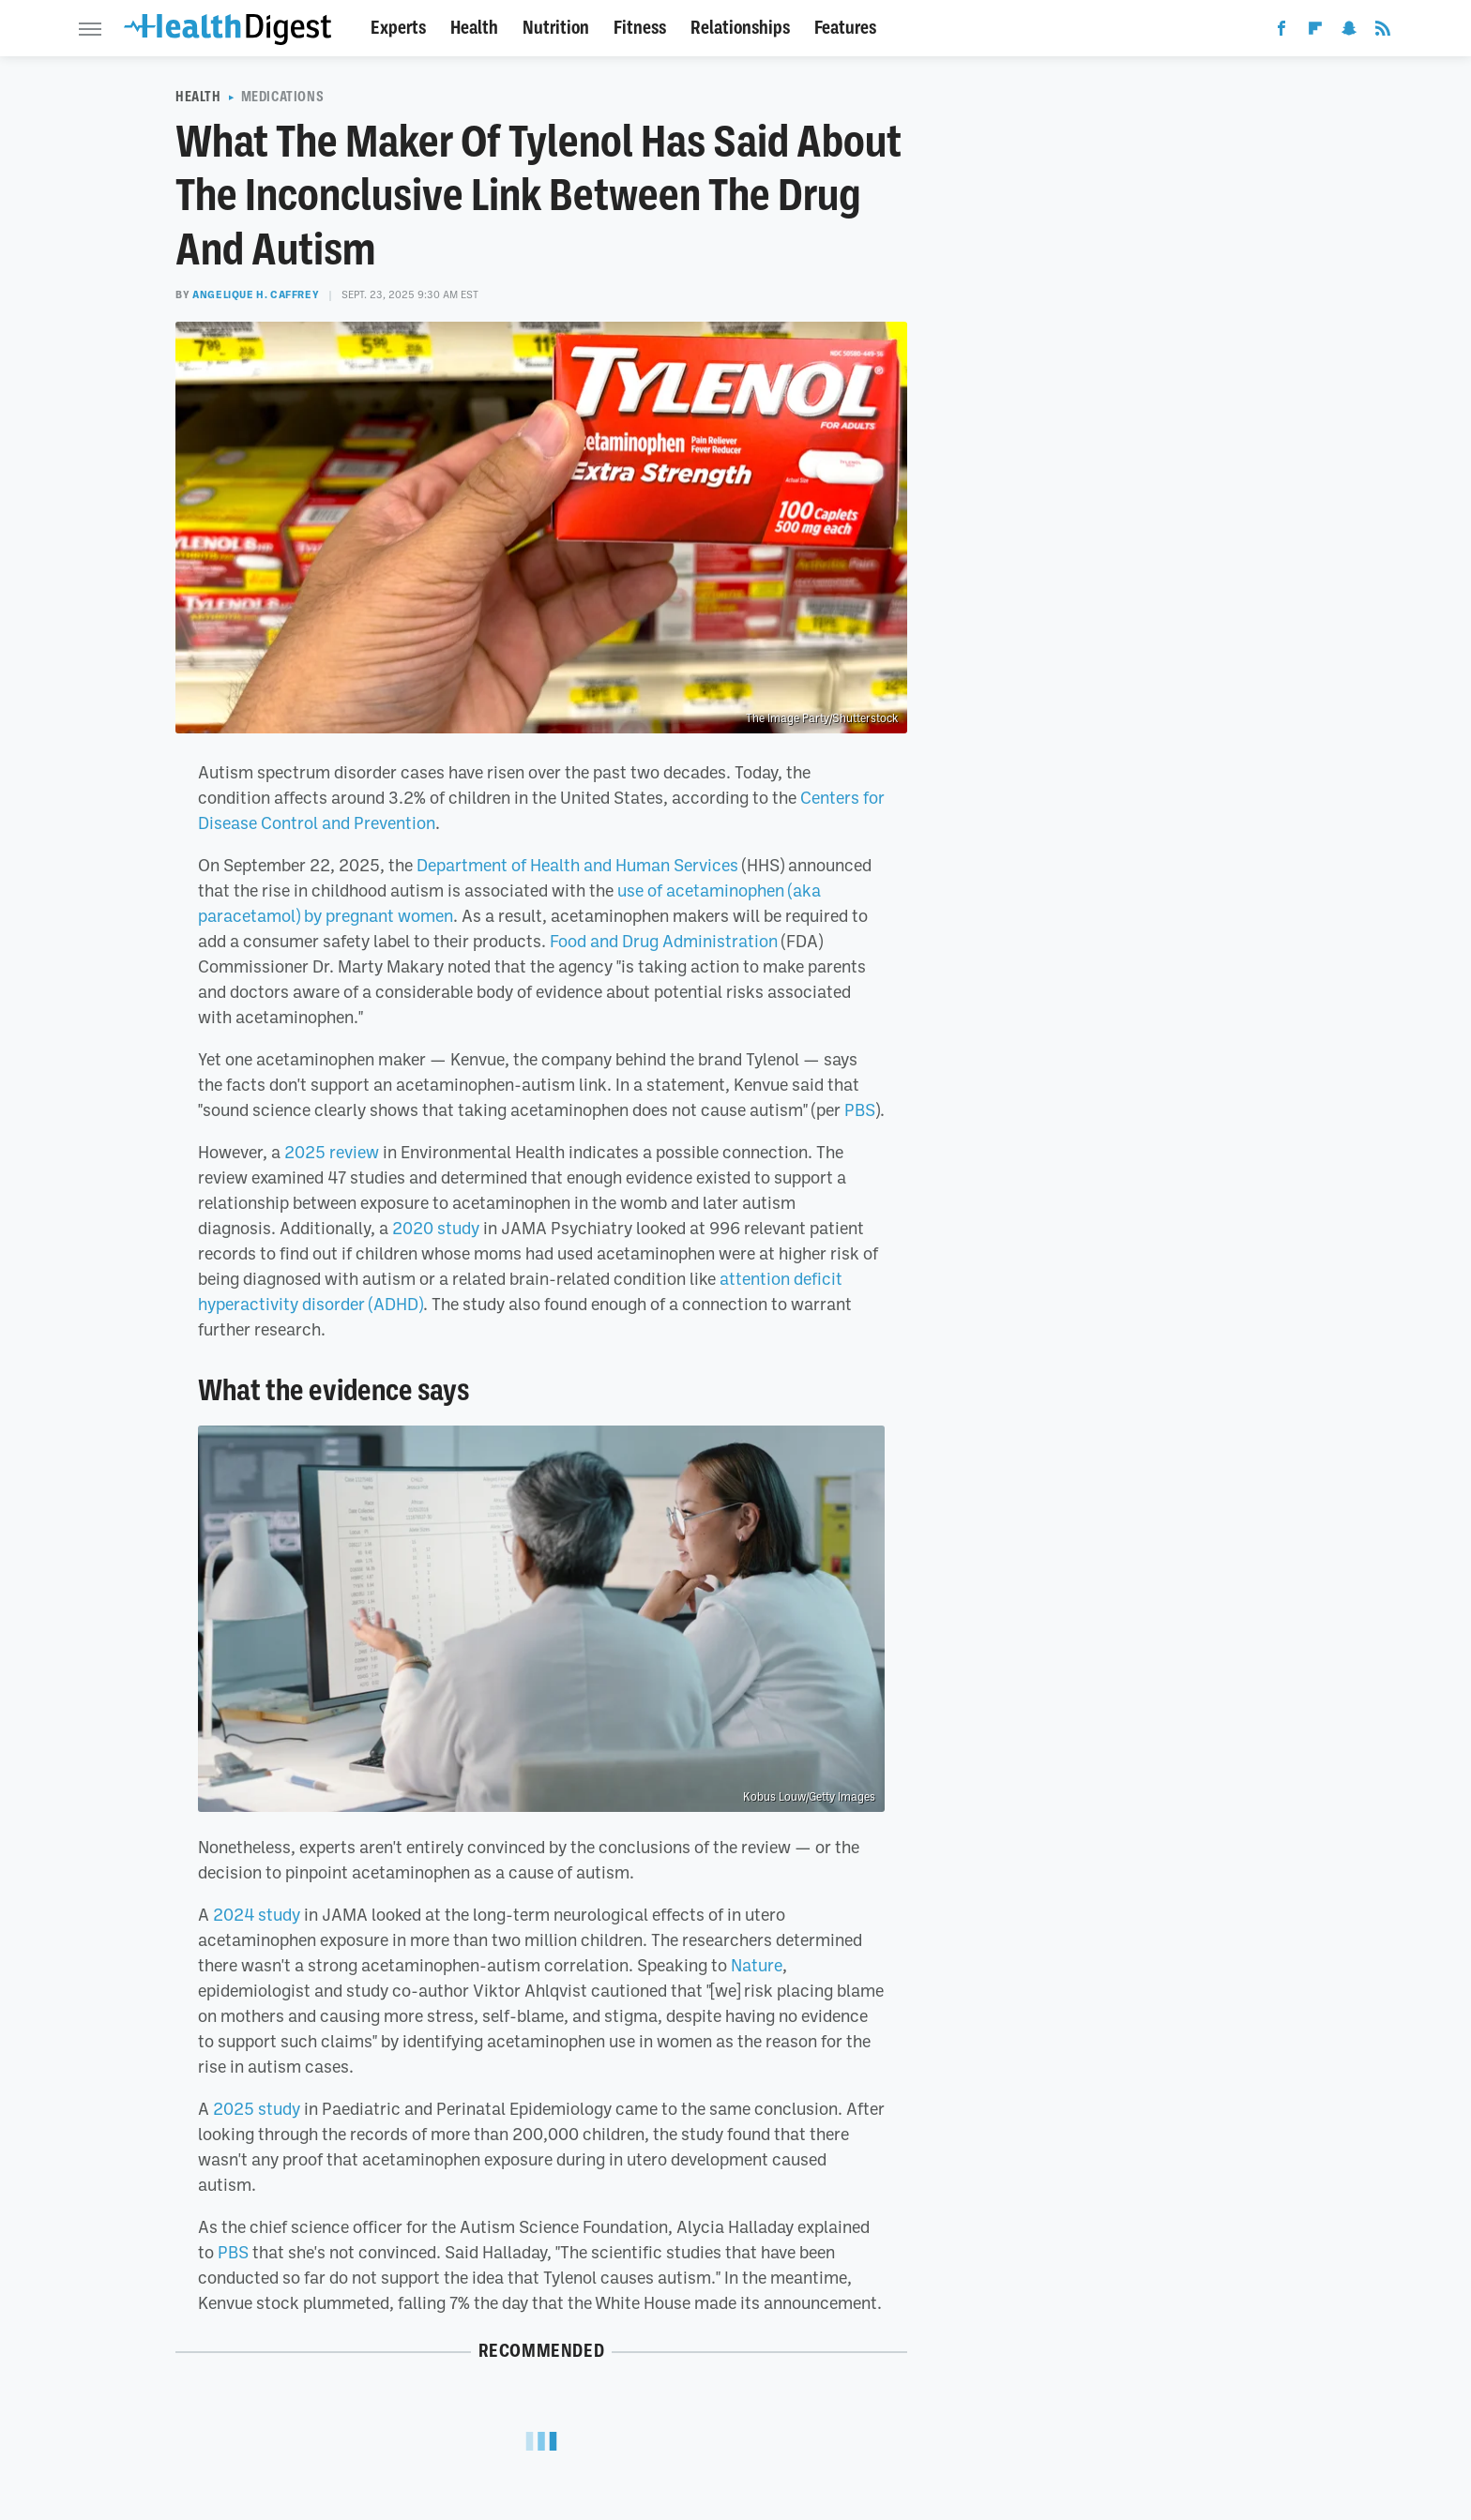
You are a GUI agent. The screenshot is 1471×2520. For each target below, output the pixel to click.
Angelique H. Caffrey (255, 294)
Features (845, 27)
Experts (398, 27)
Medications (283, 96)
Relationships (740, 27)
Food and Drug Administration (664, 940)
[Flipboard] (1315, 32)
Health (474, 27)
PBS (859, 1109)
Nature (756, 1964)
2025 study (256, 2108)
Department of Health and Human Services (577, 864)
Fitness (640, 27)
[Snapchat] (1349, 32)
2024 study (256, 1914)
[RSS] (1382, 32)
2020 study (435, 1227)
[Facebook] (1281, 32)
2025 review (331, 1151)
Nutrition (556, 27)
